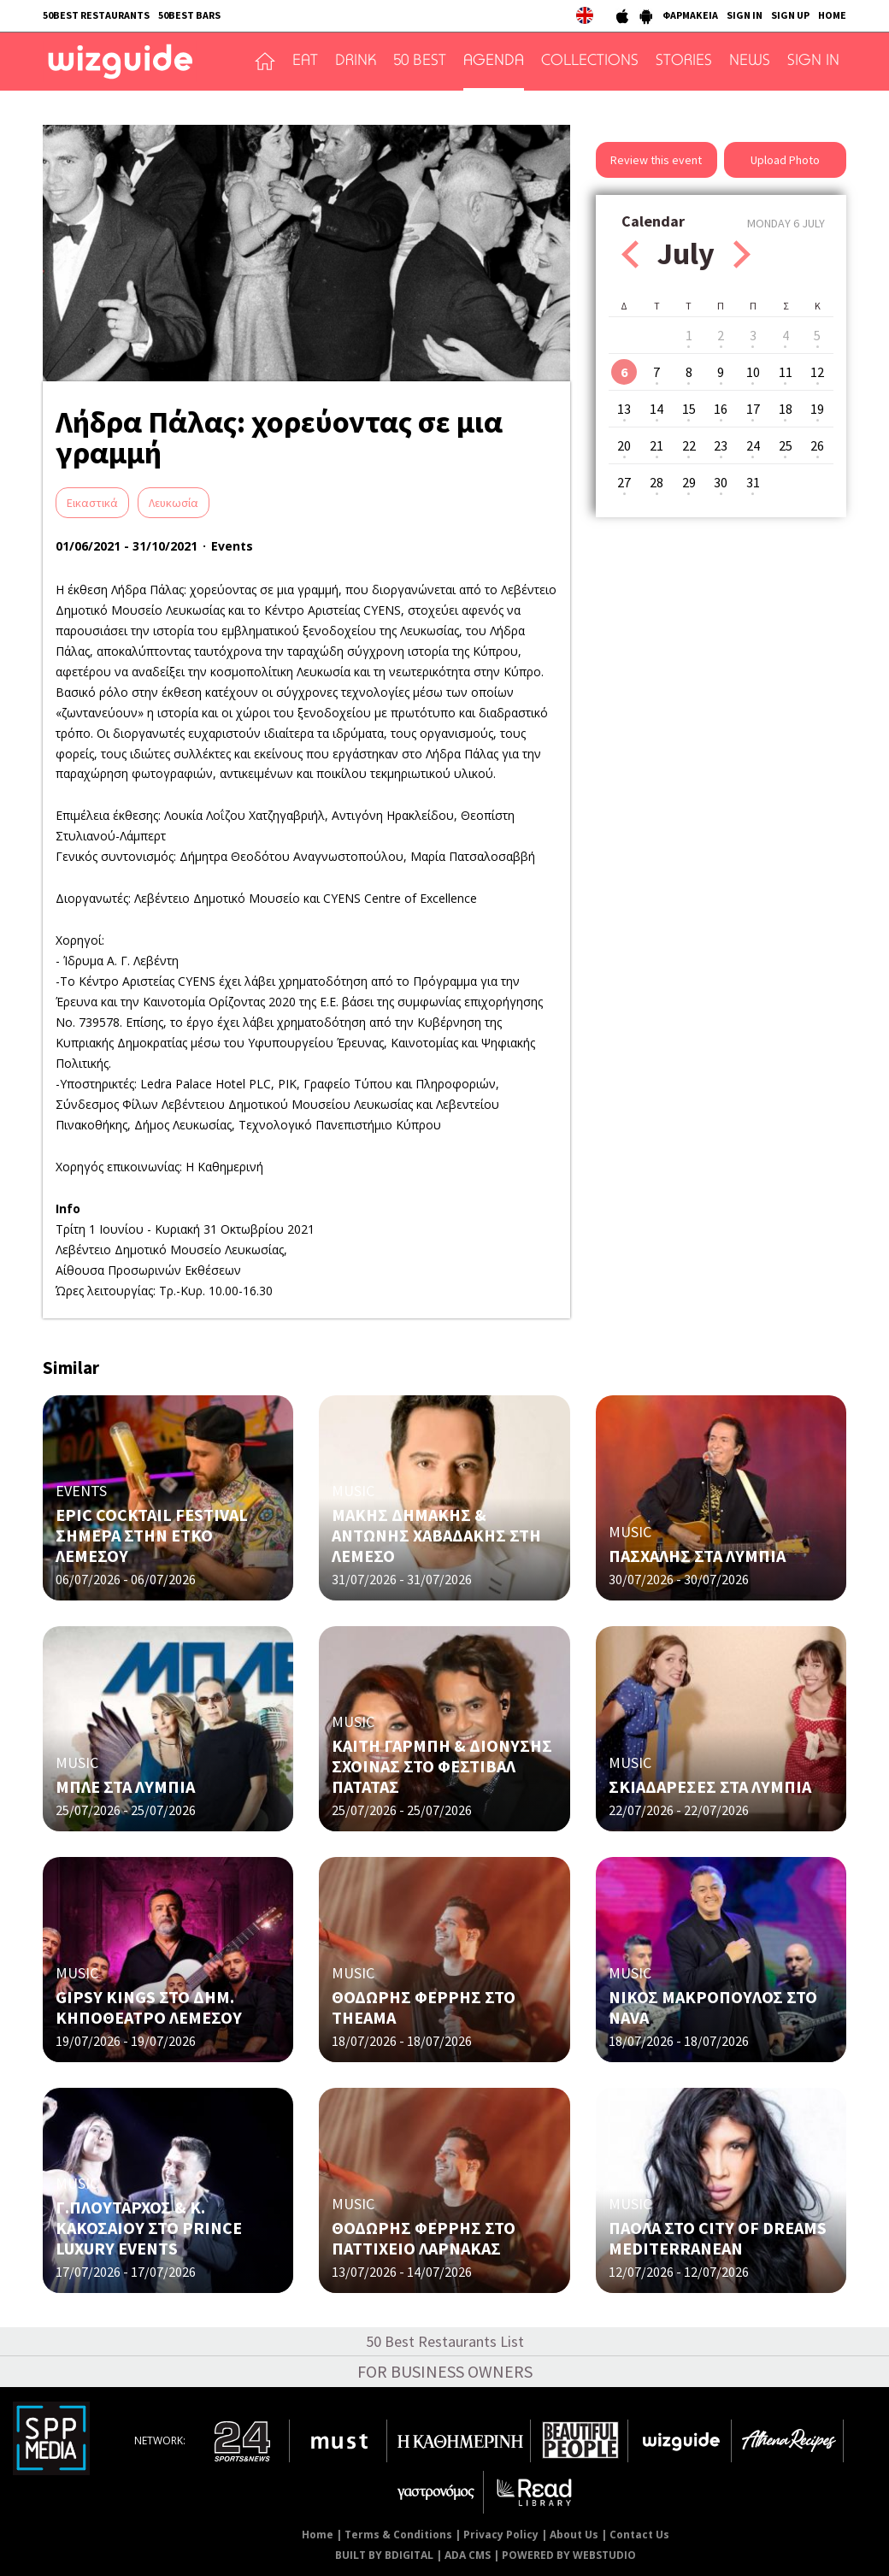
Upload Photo (785, 160)
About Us (574, 2534)
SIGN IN (744, 15)
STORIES (684, 61)
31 (753, 482)
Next (742, 254)
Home (317, 2534)
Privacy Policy (501, 2534)
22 (689, 445)
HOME (832, 15)
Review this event (656, 160)
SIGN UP (790, 15)
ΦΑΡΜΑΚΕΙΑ (690, 15)
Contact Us (639, 2534)
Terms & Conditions (398, 2534)
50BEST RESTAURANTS (96, 15)
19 (817, 408)
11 (785, 371)
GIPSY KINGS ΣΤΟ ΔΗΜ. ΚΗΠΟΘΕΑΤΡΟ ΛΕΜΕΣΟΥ (149, 2007)
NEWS (749, 61)
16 (720, 408)
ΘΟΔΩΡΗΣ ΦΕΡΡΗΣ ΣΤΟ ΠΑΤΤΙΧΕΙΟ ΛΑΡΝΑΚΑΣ (423, 2238)
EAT (305, 61)
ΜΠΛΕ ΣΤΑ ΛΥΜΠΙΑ (125, 1786)
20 (624, 445)
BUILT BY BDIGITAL (384, 2555)
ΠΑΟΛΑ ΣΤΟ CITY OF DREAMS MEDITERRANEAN (718, 2238)
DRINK (355, 61)
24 (753, 445)
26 (817, 445)
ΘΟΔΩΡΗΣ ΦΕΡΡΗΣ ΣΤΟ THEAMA (423, 2007)
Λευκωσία (173, 502)
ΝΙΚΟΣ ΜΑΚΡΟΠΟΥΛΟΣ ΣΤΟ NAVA (713, 2007)
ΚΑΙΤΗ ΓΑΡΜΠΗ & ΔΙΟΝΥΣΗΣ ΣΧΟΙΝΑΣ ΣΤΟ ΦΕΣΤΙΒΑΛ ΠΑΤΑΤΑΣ (442, 1766)
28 (656, 482)
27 (624, 482)
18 (785, 408)
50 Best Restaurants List (445, 2341)
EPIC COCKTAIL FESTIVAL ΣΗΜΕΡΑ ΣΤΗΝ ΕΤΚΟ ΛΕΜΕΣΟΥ (152, 1535)
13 (624, 408)
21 (656, 445)
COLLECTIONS (590, 61)
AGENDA (493, 61)
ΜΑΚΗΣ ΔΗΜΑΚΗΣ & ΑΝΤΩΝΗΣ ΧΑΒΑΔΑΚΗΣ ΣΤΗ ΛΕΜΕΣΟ (436, 1535)
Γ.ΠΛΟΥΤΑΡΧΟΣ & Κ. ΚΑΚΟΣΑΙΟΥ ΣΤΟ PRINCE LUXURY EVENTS (149, 2227)
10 (753, 371)
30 (720, 482)
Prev (630, 254)
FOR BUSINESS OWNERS (445, 2371)
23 (720, 445)
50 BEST (419, 61)
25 (785, 445)
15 (689, 408)
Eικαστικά (92, 502)
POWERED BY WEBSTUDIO (569, 2555)
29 (689, 482)
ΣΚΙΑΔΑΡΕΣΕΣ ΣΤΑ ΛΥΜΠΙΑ (710, 1786)
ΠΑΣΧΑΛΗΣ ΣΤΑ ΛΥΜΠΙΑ (697, 1555)
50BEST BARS (189, 15)
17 (753, 408)
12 (817, 371)
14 (656, 408)
